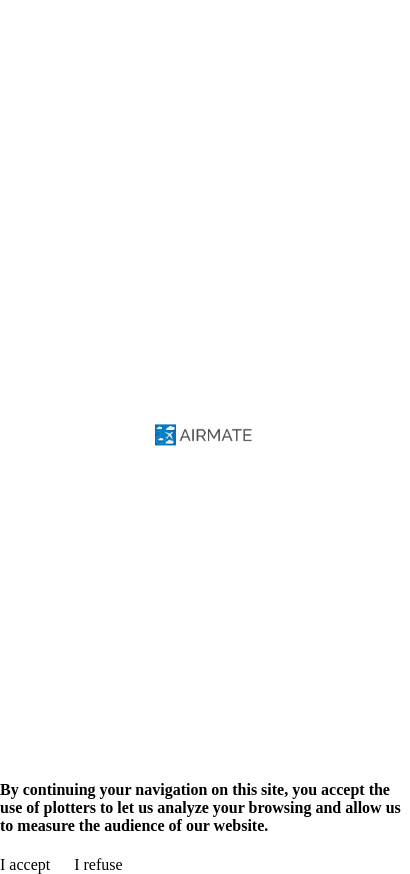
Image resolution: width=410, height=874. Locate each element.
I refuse (98, 864)
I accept (25, 864)
